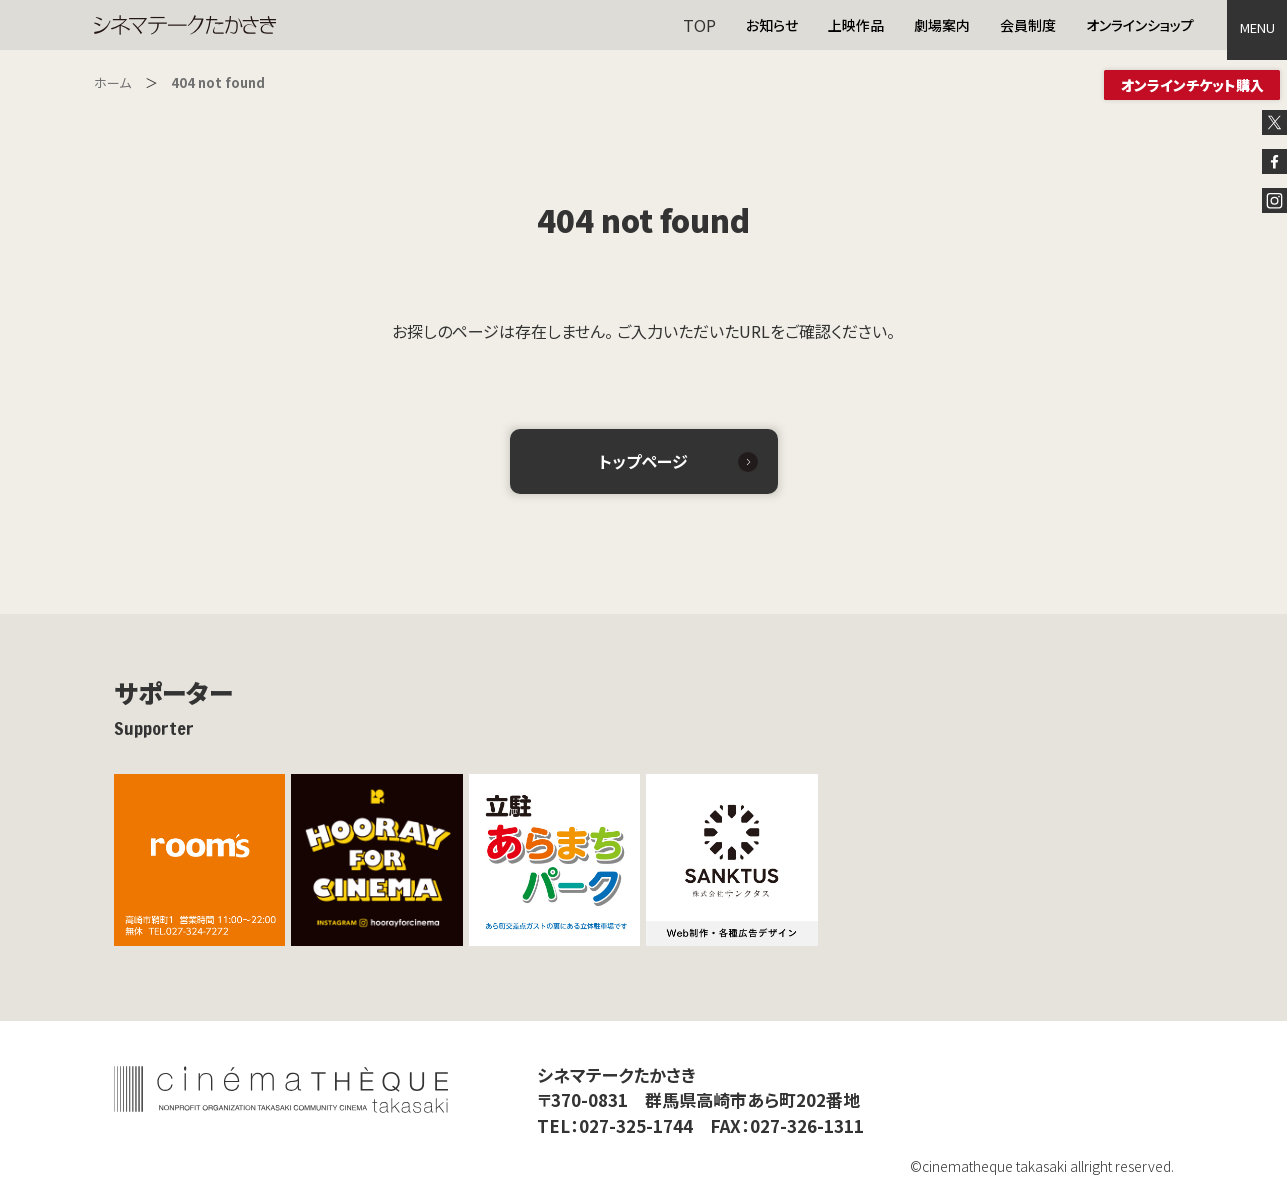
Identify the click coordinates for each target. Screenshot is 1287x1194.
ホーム (112, 82)
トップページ (643, 461)
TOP (699, 25)
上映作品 (856, 25)
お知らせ (772, 25)
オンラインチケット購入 (1192, 85)
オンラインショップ (1140, 25)
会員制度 (1028, 25)
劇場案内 (942, 25)
